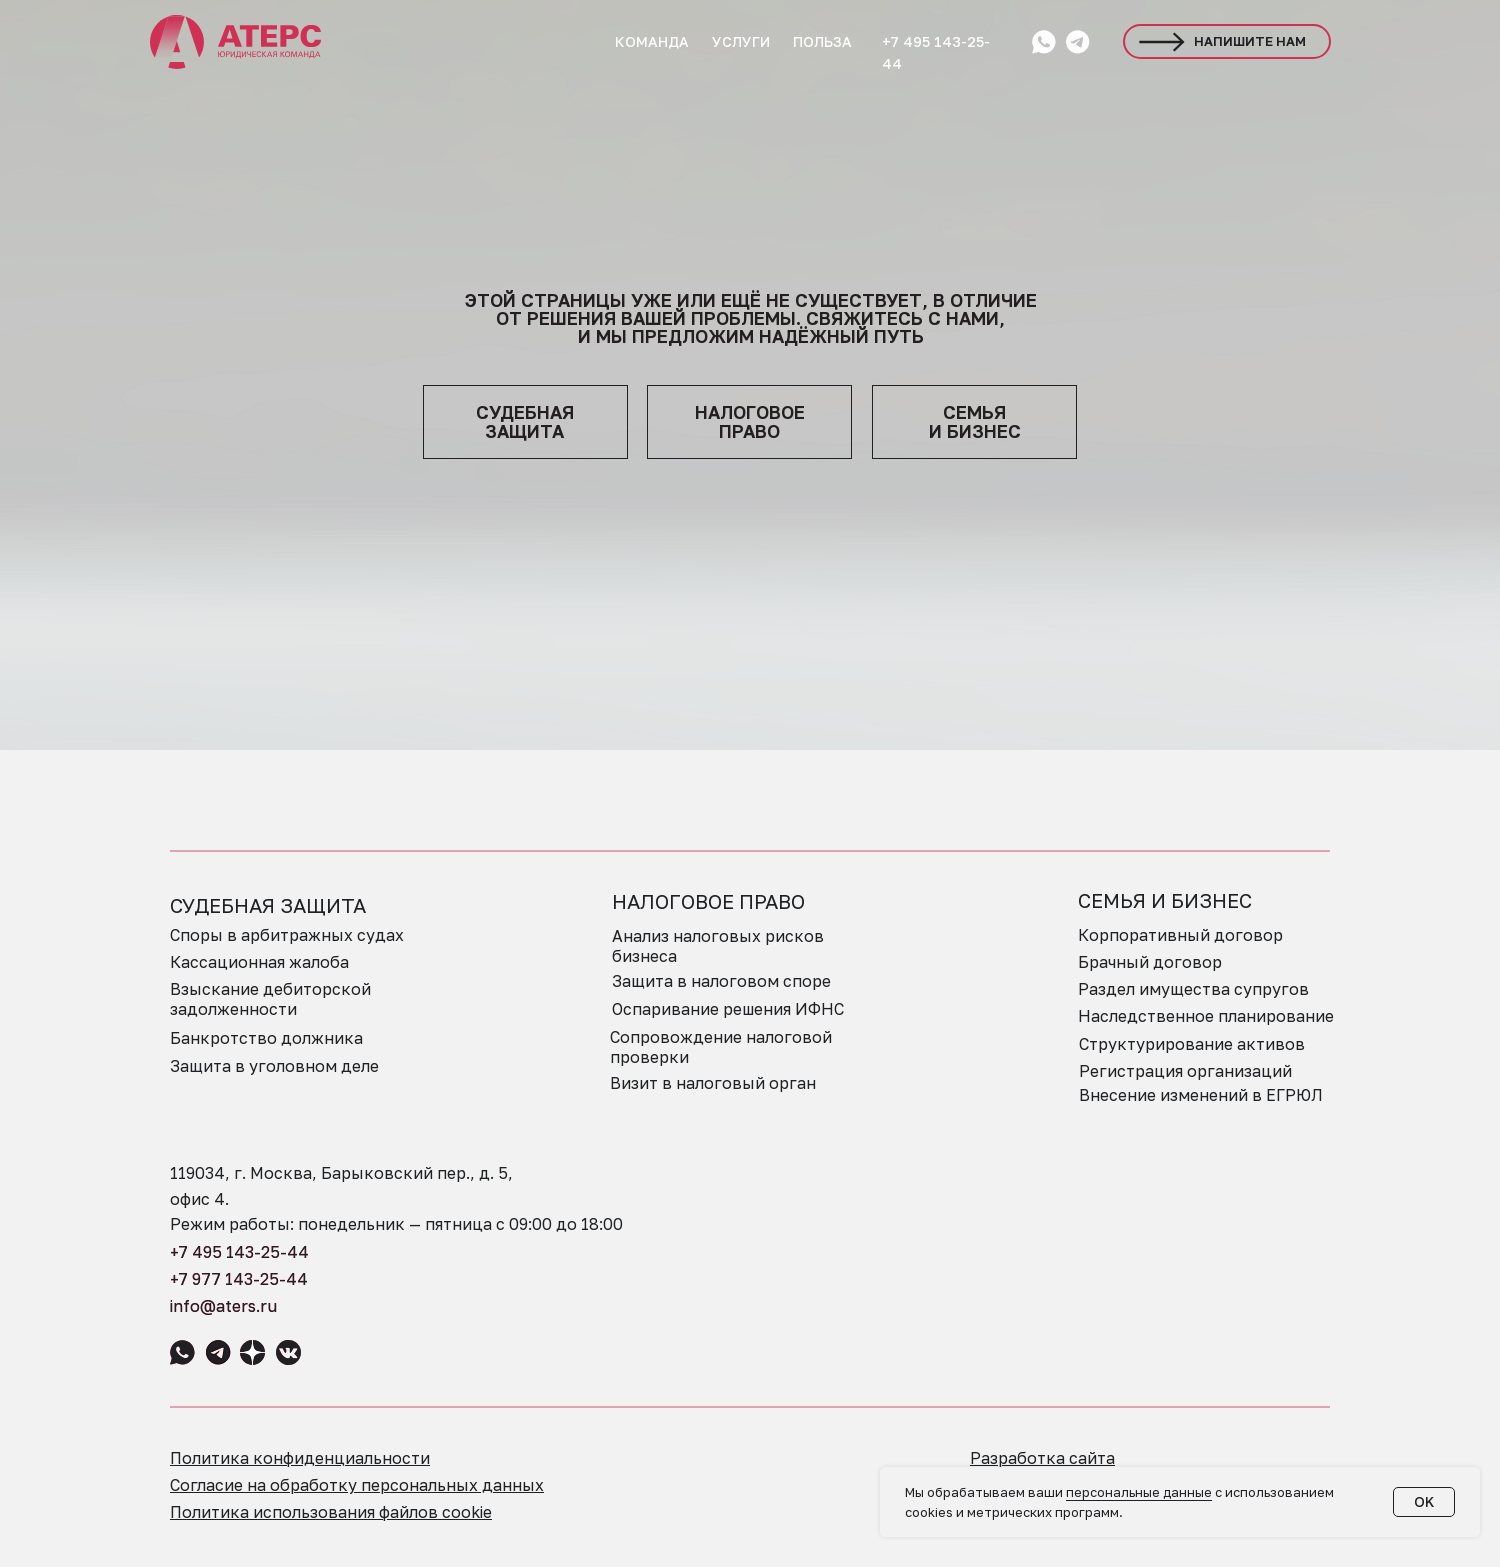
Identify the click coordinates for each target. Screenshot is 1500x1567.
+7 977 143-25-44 (239, 1279)
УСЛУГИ (741, 41)
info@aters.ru (223, 1306)
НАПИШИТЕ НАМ (1250, 41)
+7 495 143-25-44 (239, 1252)
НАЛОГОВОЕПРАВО (750, 421)
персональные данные (1139, 1492)
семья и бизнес (975, 421)
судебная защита (525, 421)
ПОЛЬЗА (822, 41)
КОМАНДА (652, 41)
